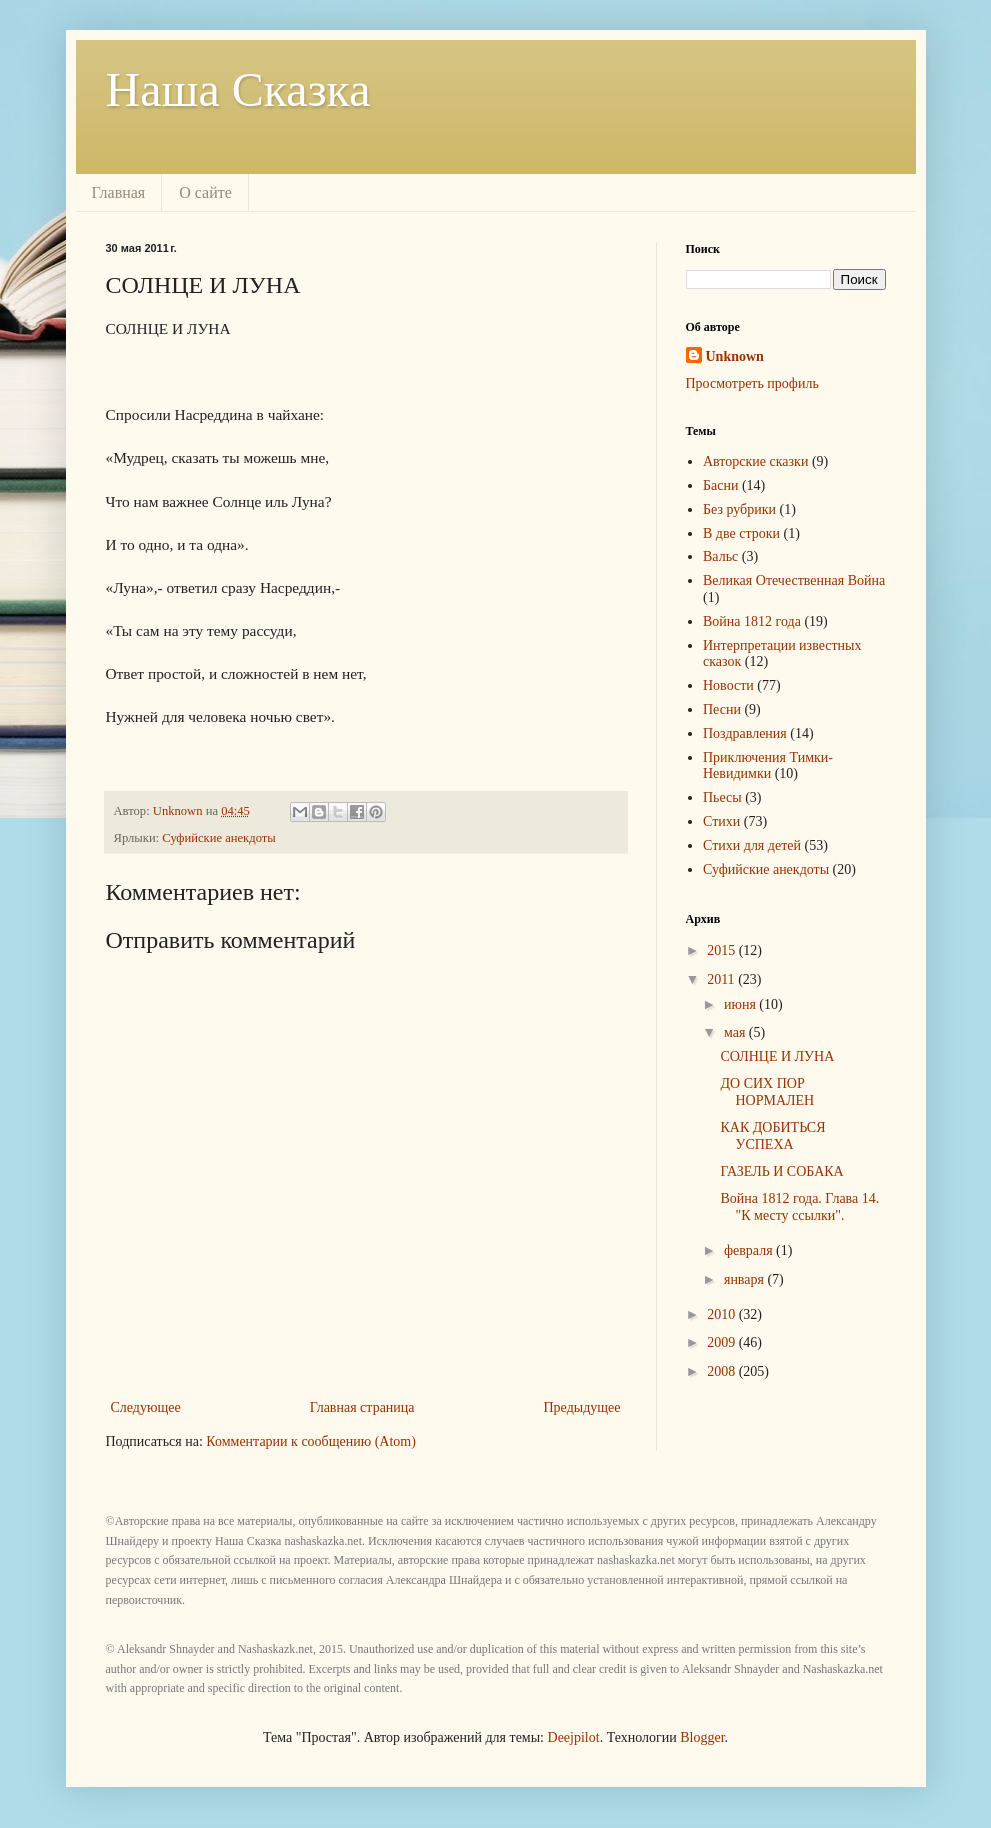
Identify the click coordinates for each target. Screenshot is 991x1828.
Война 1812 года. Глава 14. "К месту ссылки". (799, 1207)
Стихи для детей (752, 845)
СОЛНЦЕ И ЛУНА (777, 1056)
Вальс (720, 556)
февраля (750, 1250)
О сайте (205, 192)
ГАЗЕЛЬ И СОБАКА (781, 1171)
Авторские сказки (755, 461)
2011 (722, 979)
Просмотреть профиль (752, 383)
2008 (723, 1371)
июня (741, 1004)
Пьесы (722, 797)
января (746, 1279)
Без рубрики (739, 509)
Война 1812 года (752, 621)
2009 (723, 1342)
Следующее (146, 1407)
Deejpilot (574, 1737)
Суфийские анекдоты (218, 838)
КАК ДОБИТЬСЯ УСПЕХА (772, 1136)
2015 (723, 950)
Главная (119, 192)
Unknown (735, 356)
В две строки (741, 533)
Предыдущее (582, 1407)
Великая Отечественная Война (794, 580)
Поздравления (745, 733)
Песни (722, 709)
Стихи (721, 821)
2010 (723, 1314)
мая (736, 1032)
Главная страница (362, 1407)
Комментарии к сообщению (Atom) (311, 1441)
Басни (720, 485)
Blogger (702, 1737)
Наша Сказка (238, 89)
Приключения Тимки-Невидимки (768, 766)
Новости (728, 685)
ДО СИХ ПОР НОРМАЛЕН (767, 1092)
